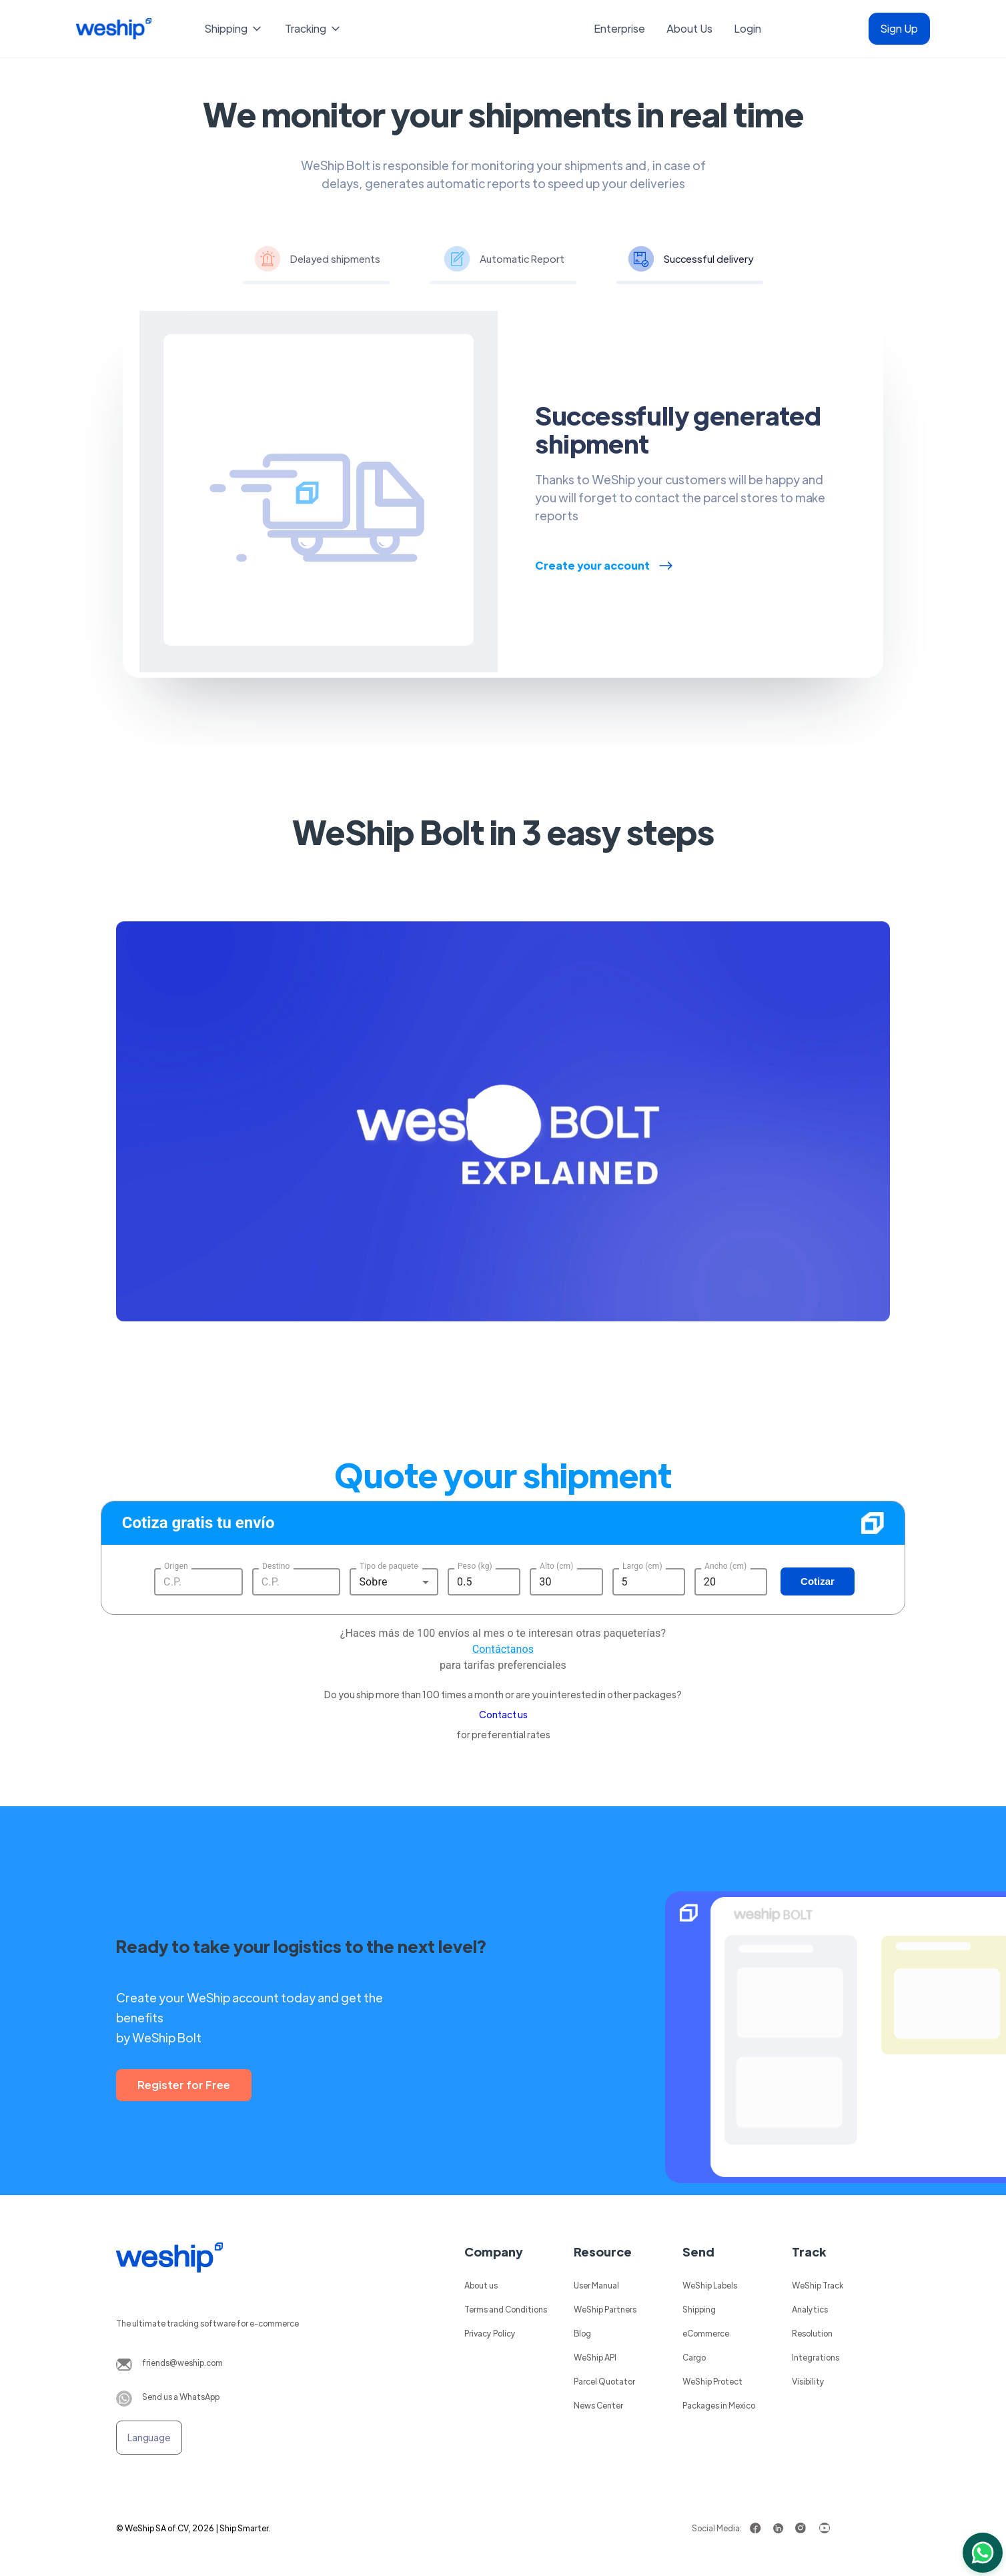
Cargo (694, 2357)
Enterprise (619, 28)
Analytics (810, 2309)
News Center (598, 2405)
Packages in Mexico (718, 2405)
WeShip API (595, 2357)
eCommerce (705, 2333)
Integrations (815, 2357)
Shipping (699, 2309)
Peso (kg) (475, 1565)
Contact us (503, 1714)
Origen (176, 1565)
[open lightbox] (503, 1135)
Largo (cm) (642, 1565)
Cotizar (818, 1581)
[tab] (316, 261)
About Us (689, 28)
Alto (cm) (556, 1565)
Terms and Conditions (505, 2309)
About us (481, 2285)
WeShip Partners (605, 2309)
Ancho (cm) (725, 1565)
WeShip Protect (712, 2381)
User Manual (596, 2285)
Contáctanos (503, 1649)
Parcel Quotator (604, 2381)
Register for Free (183, 2085)
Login (747, 28)
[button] (234, 28)
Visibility (808, 2381)
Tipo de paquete (389, 1565)
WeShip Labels (709, 2285)
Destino (276, 1565)
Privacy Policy (490, 2333)
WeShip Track (817, 2285)
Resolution (812, 2333)
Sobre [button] (373, 1581)
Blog (582, 2333)
